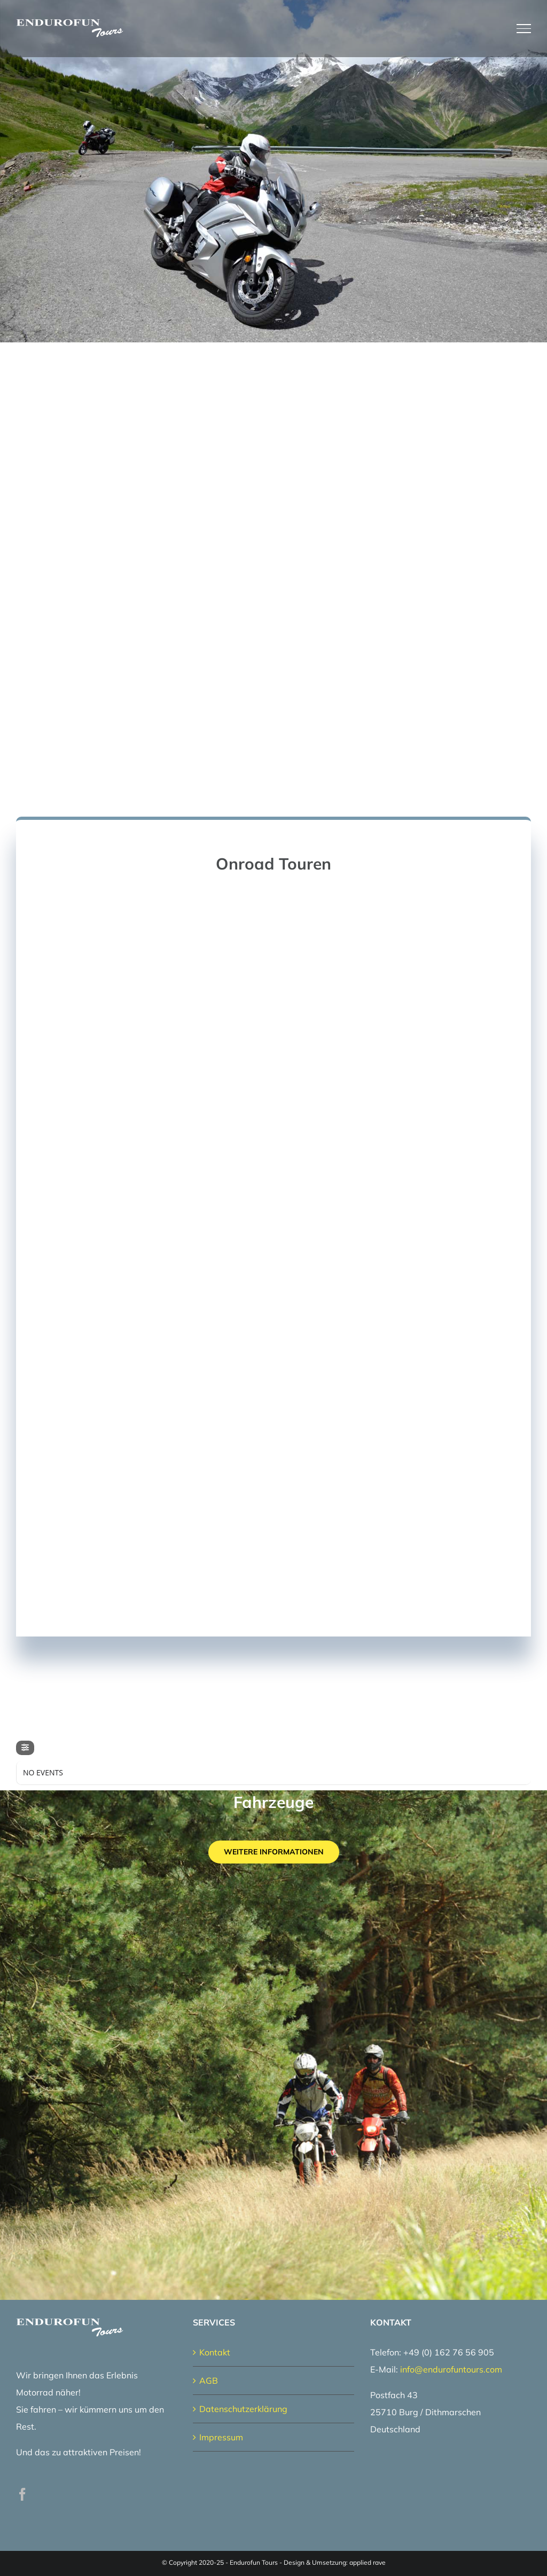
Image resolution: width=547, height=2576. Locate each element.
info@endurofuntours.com (451, 2369)
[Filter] (25, 1748)
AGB (208, 2380)
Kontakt (214, 2352)
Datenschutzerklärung (243, 2408)
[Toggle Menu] (524, 28)
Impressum (221, 2437)
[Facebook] (22, 2494)
